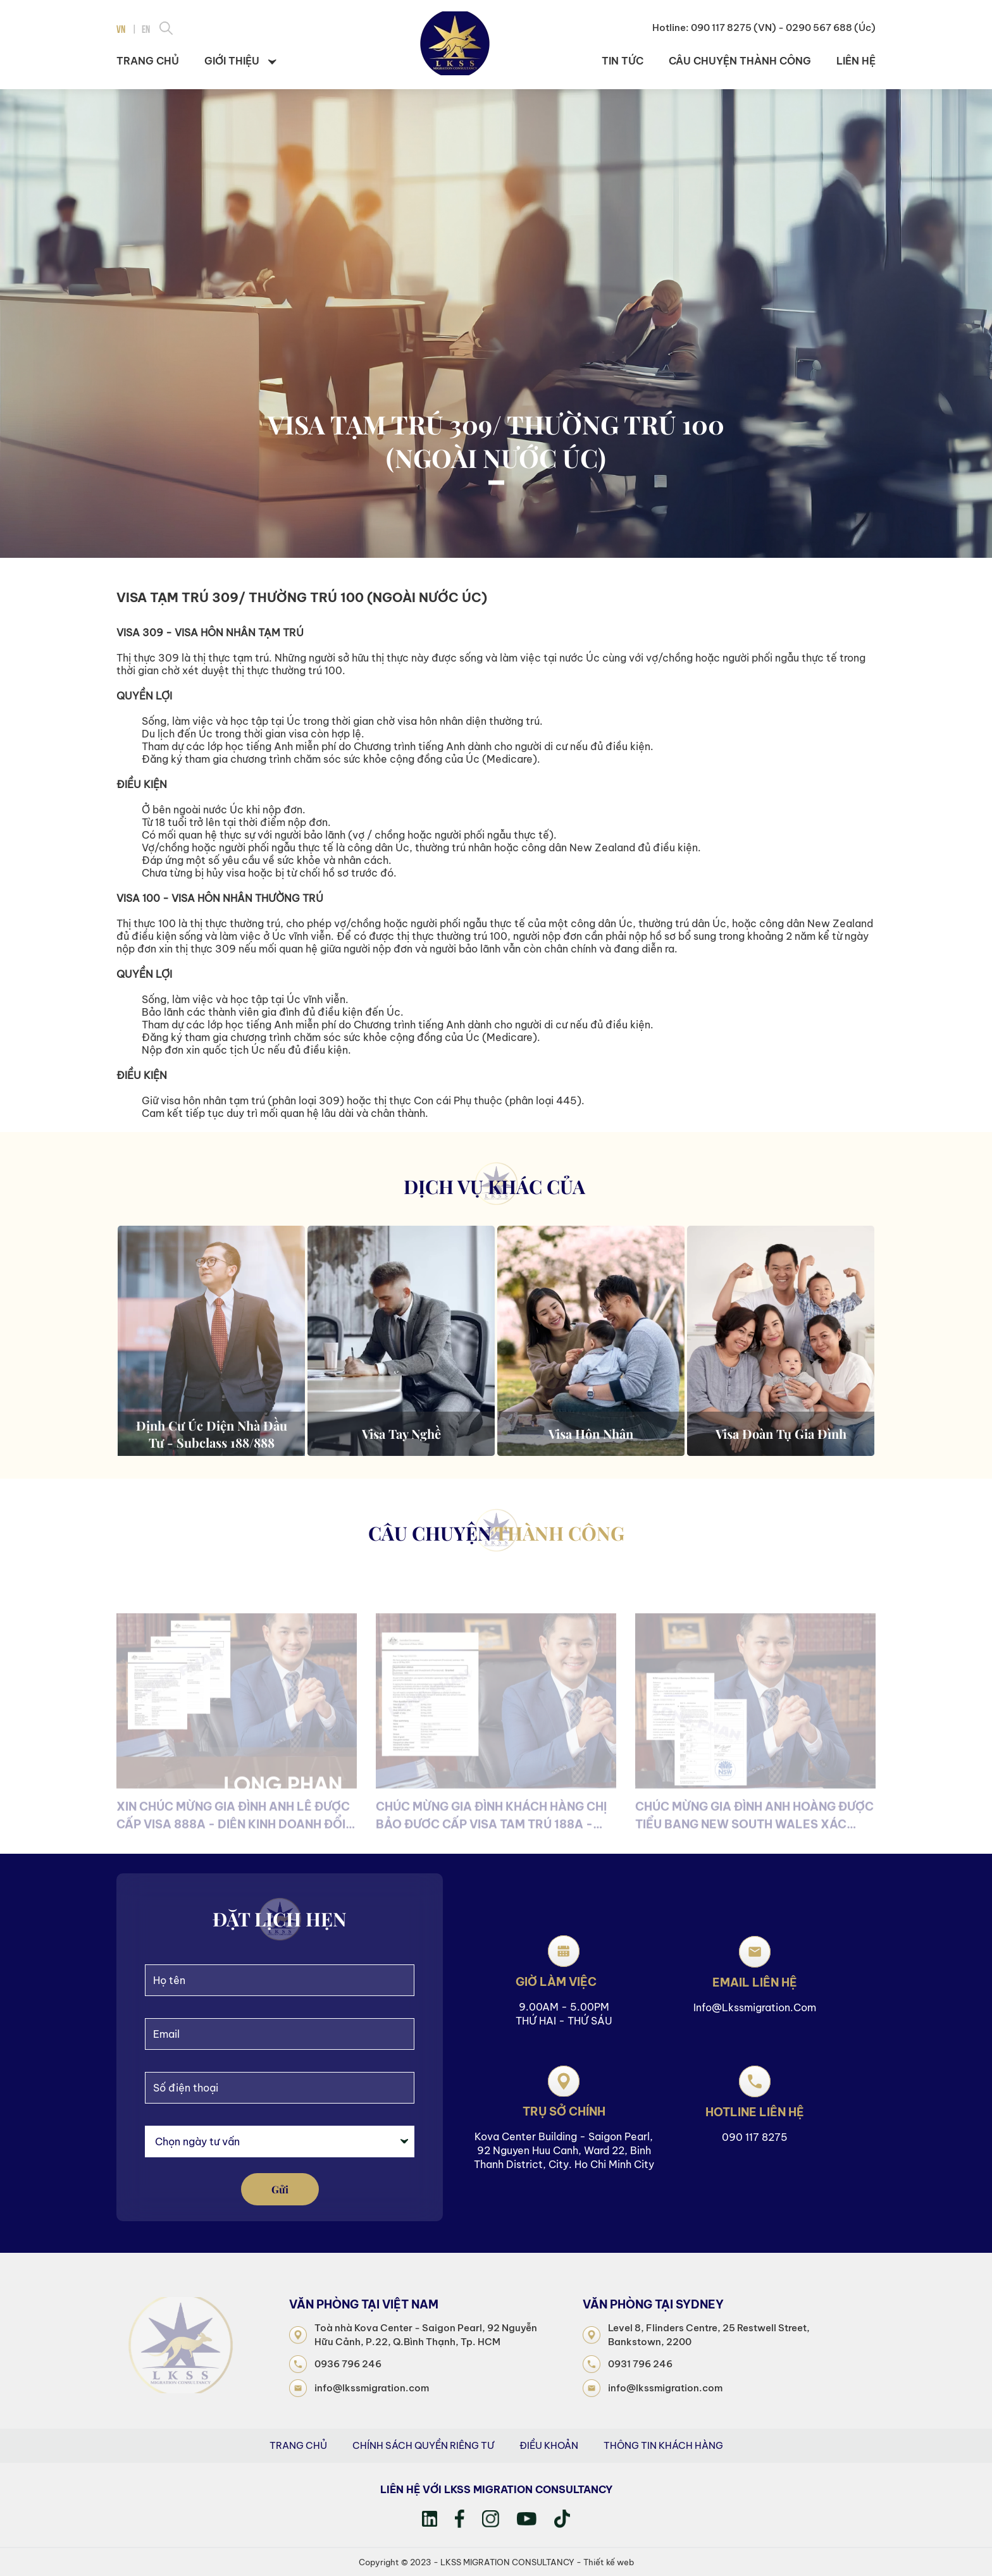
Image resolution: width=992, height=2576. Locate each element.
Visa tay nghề (401, 1433)
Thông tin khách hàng (663, 2445)
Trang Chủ (298, 2445)
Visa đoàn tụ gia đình (781, 1433)
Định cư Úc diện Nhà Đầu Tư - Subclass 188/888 (211, 1434)
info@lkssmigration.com (754, 2007)
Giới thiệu (240, 60)
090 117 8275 (755, 2137)
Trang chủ (147, 60)
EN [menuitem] (146, 28)
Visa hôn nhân (591, 1433)
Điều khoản (548, 2445)
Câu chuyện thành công (740, 60)
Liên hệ (856, 60)
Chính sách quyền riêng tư (423, 2445)
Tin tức (622, 60)
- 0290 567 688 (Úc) (827, 28)
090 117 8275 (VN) (733, 28)
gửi (279, 2189)
